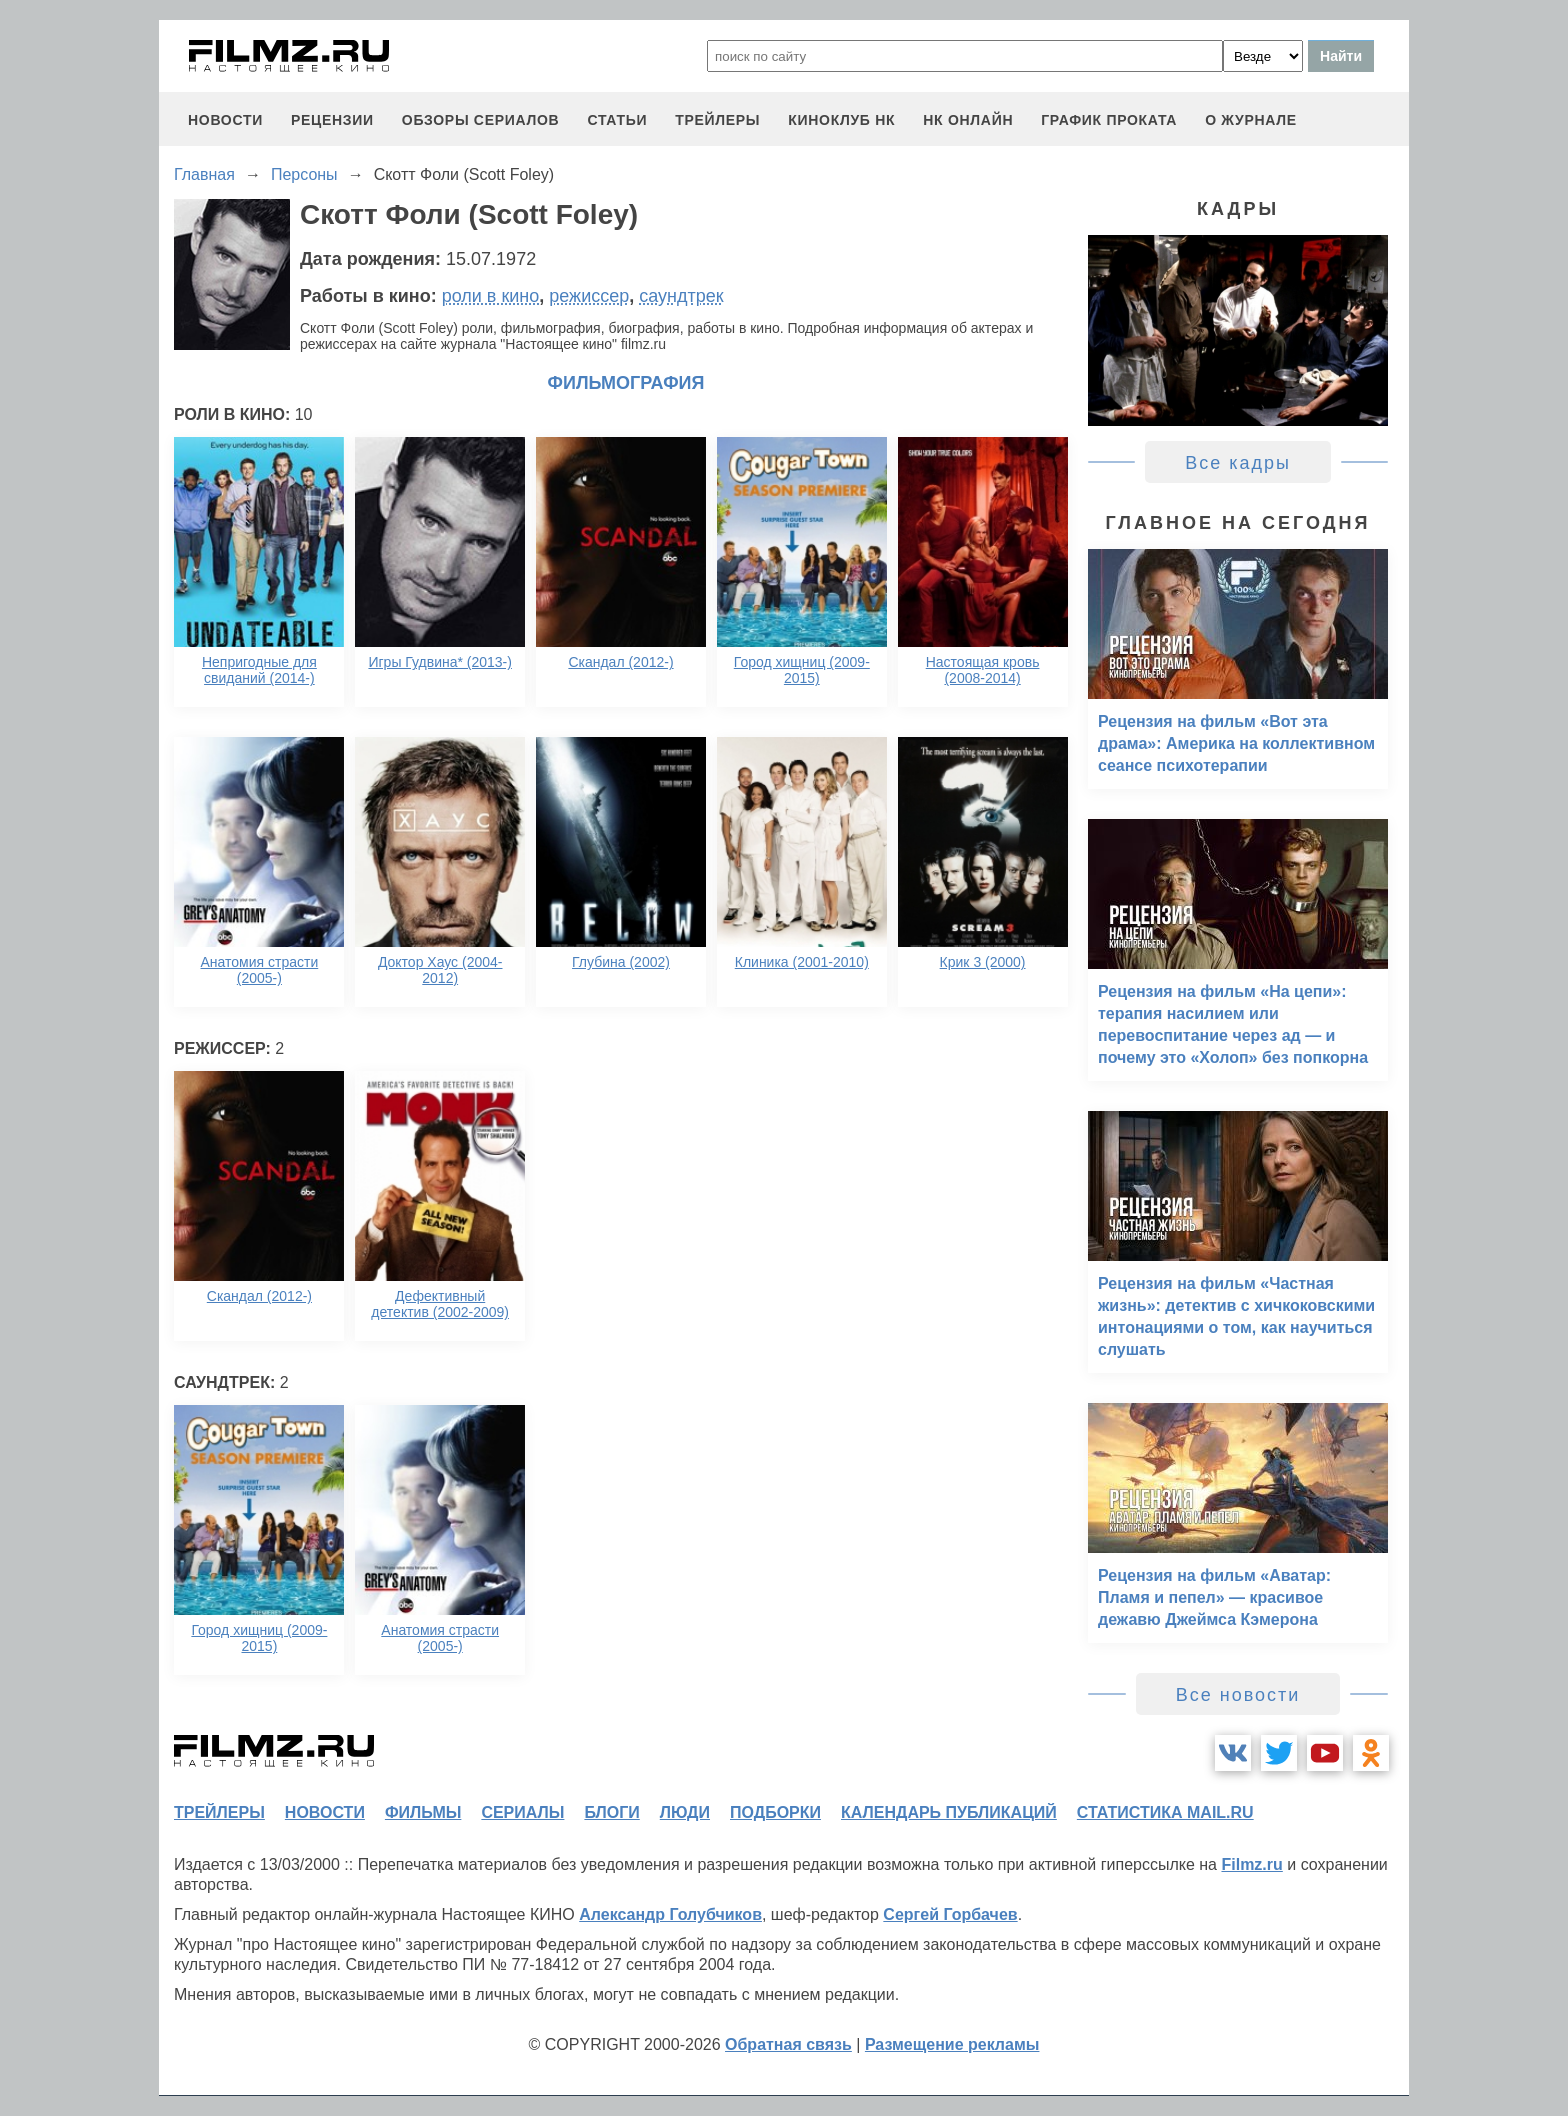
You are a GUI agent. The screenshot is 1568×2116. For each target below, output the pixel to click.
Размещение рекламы (952, 2044)
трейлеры (717, 120)
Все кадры (1238, 463)
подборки (775, 1812)
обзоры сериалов (481, 120)
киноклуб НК (841, 120)
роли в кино (491, 296)
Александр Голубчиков (670, 1914)
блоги (611, 1812)
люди (685, 1812)
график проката (1109, 120)
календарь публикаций (949, 1812)
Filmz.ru (1251, 1864)
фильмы (423, 1812)
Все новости (1238, 1695)
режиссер (589, 296)
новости (225, 120)
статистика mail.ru (1165, 1812)
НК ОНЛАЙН (968, 120)
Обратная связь (788, 2044)
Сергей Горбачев (950, 1914)
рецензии (332, 120)
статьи (617, 120)
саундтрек (681, 296)
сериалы (522, 1812)
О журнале (1251, 120)
